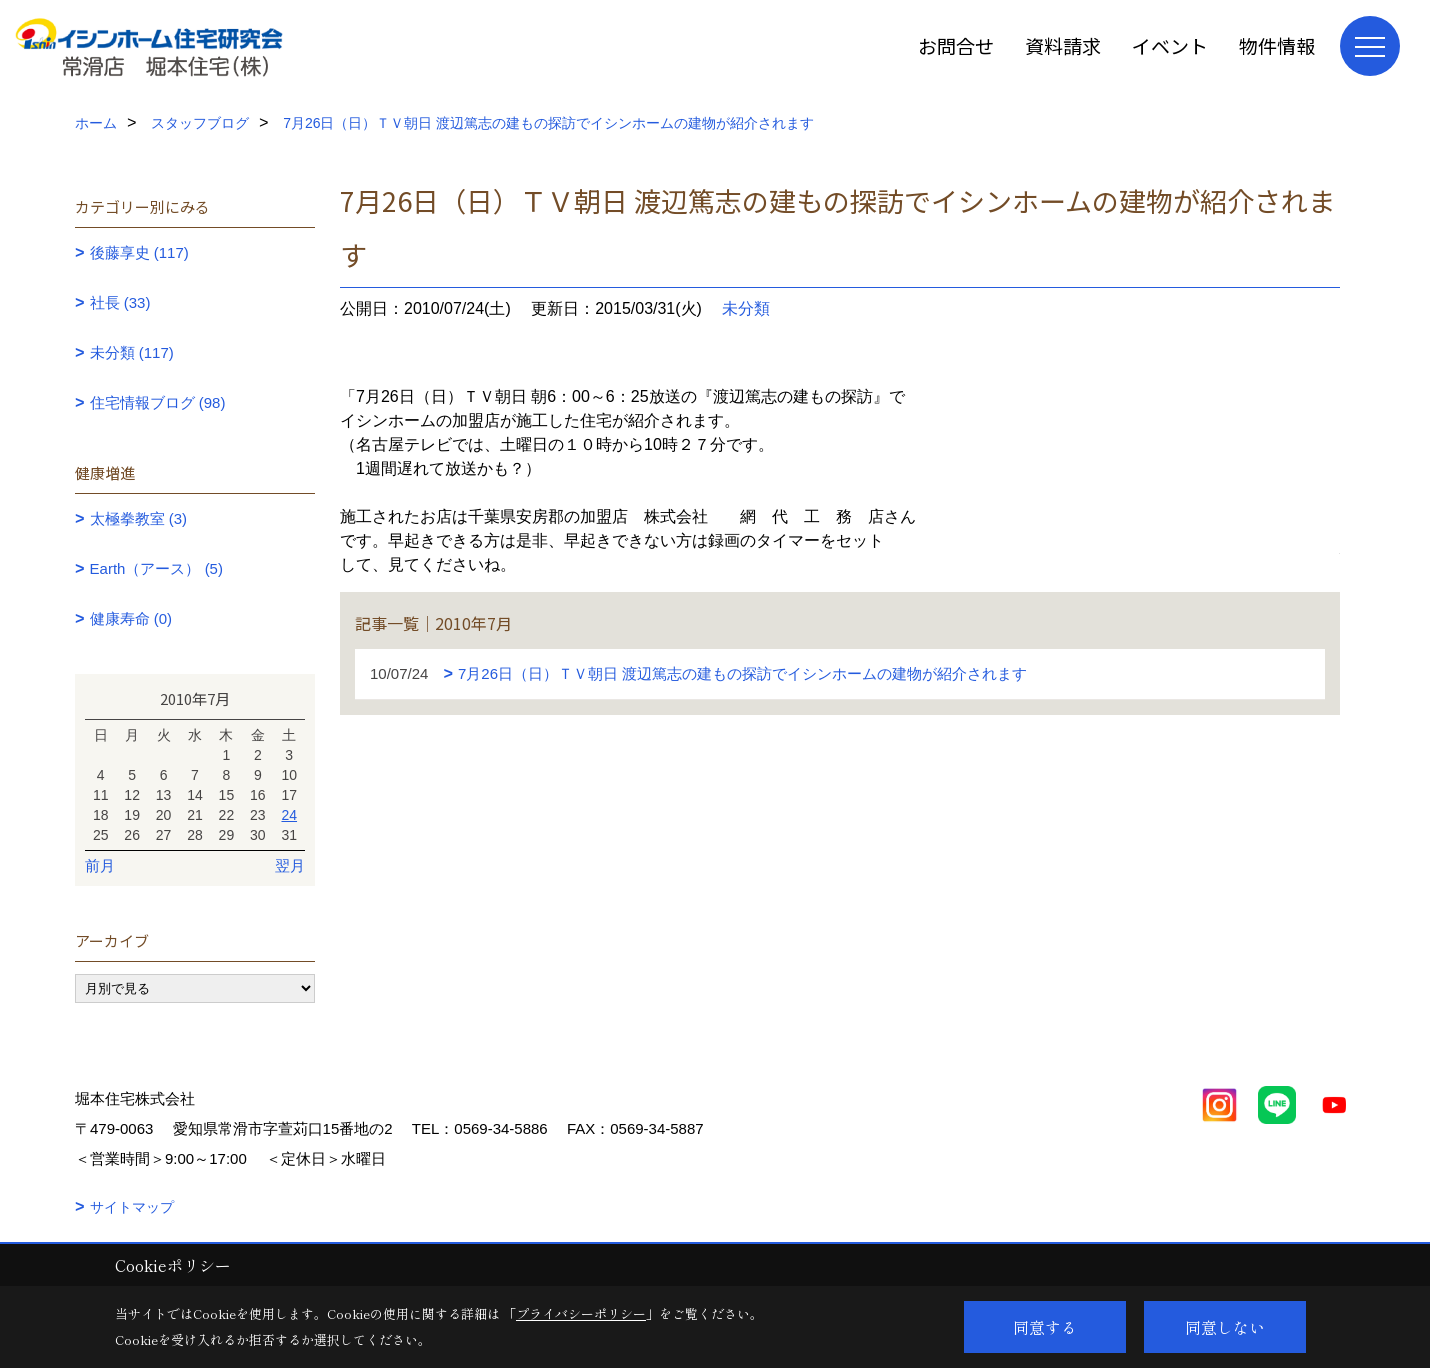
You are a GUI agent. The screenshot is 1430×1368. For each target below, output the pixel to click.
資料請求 (1063, 45)
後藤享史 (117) (139, 252)
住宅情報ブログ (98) (158, 402)
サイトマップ (132, 1207)
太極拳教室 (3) (139, 518)
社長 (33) (120, 302)
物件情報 (1277, 45)
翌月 (290, 865)
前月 (100, 865)
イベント (1170, 45)
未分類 (746, 308)
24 (289, 815)
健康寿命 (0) (131, 618)
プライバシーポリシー (581, 1313)
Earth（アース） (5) (156, 568)
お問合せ (956, 45)
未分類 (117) (132, 352)
